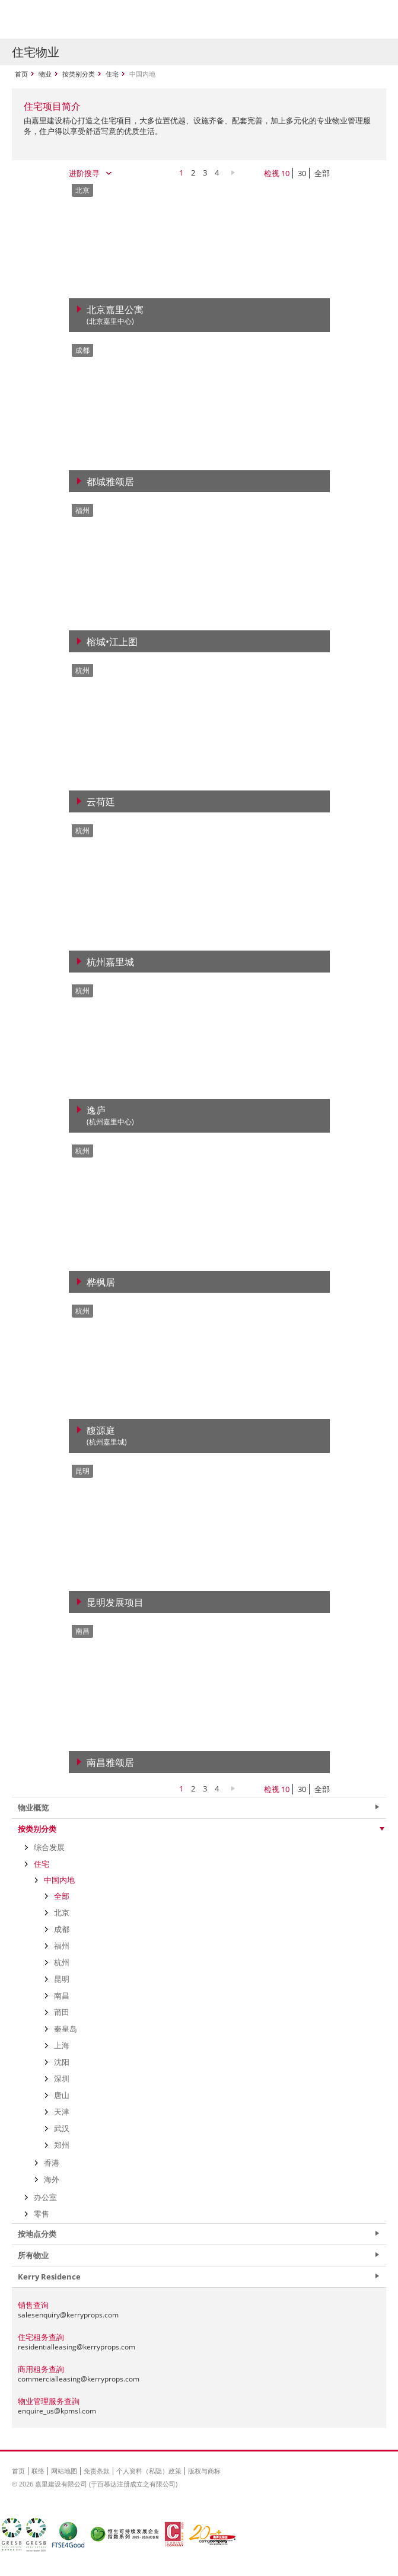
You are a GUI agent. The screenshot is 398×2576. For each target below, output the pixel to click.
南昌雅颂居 (110, 1762)
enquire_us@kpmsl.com (57, 2411)
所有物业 (33, 2255)
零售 (41, 2213)
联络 (37, 2470)
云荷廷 (101, 801)
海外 (51, 2179)
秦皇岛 (65, 2028)
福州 (61, 1945)
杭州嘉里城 (110, 962)
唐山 (61, 2095)
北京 (61, 1912)
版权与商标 (204, 2470)
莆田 (61, 2012)
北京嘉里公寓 (115, 315)
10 (285, 173)
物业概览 (33, 1807)
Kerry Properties (84, 19)
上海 (61, 2045)
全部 (322, 173)
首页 (21, 73)
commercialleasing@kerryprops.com (78, 2379)
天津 (61, 2111)
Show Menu (374, 19)
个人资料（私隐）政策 (149, 2470)
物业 (45, 73)
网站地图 (64, 2470)
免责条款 (97, 2470)
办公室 (45, 2197)
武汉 (61, 2128)
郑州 (61, 2145)
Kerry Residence (49, 2276)
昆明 (61, 1979)
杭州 (61, 1962)
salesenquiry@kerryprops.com (68, 2315)
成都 (61, 1929)
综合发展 (49, 1847)
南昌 (61, 1995)
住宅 (112, 73)
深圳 (61, 2078)
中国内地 (59, 1879)
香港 (51, 2162)
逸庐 (110, 1116)
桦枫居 (101, 1282)
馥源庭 (107, 1436)
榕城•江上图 (112, 641)
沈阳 (61, 2062)
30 (302, 173)
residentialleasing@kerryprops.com (76, 2347)
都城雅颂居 (110, 481)
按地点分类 (37, 2234)
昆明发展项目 (115, 1602)
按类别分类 (78, 73)
